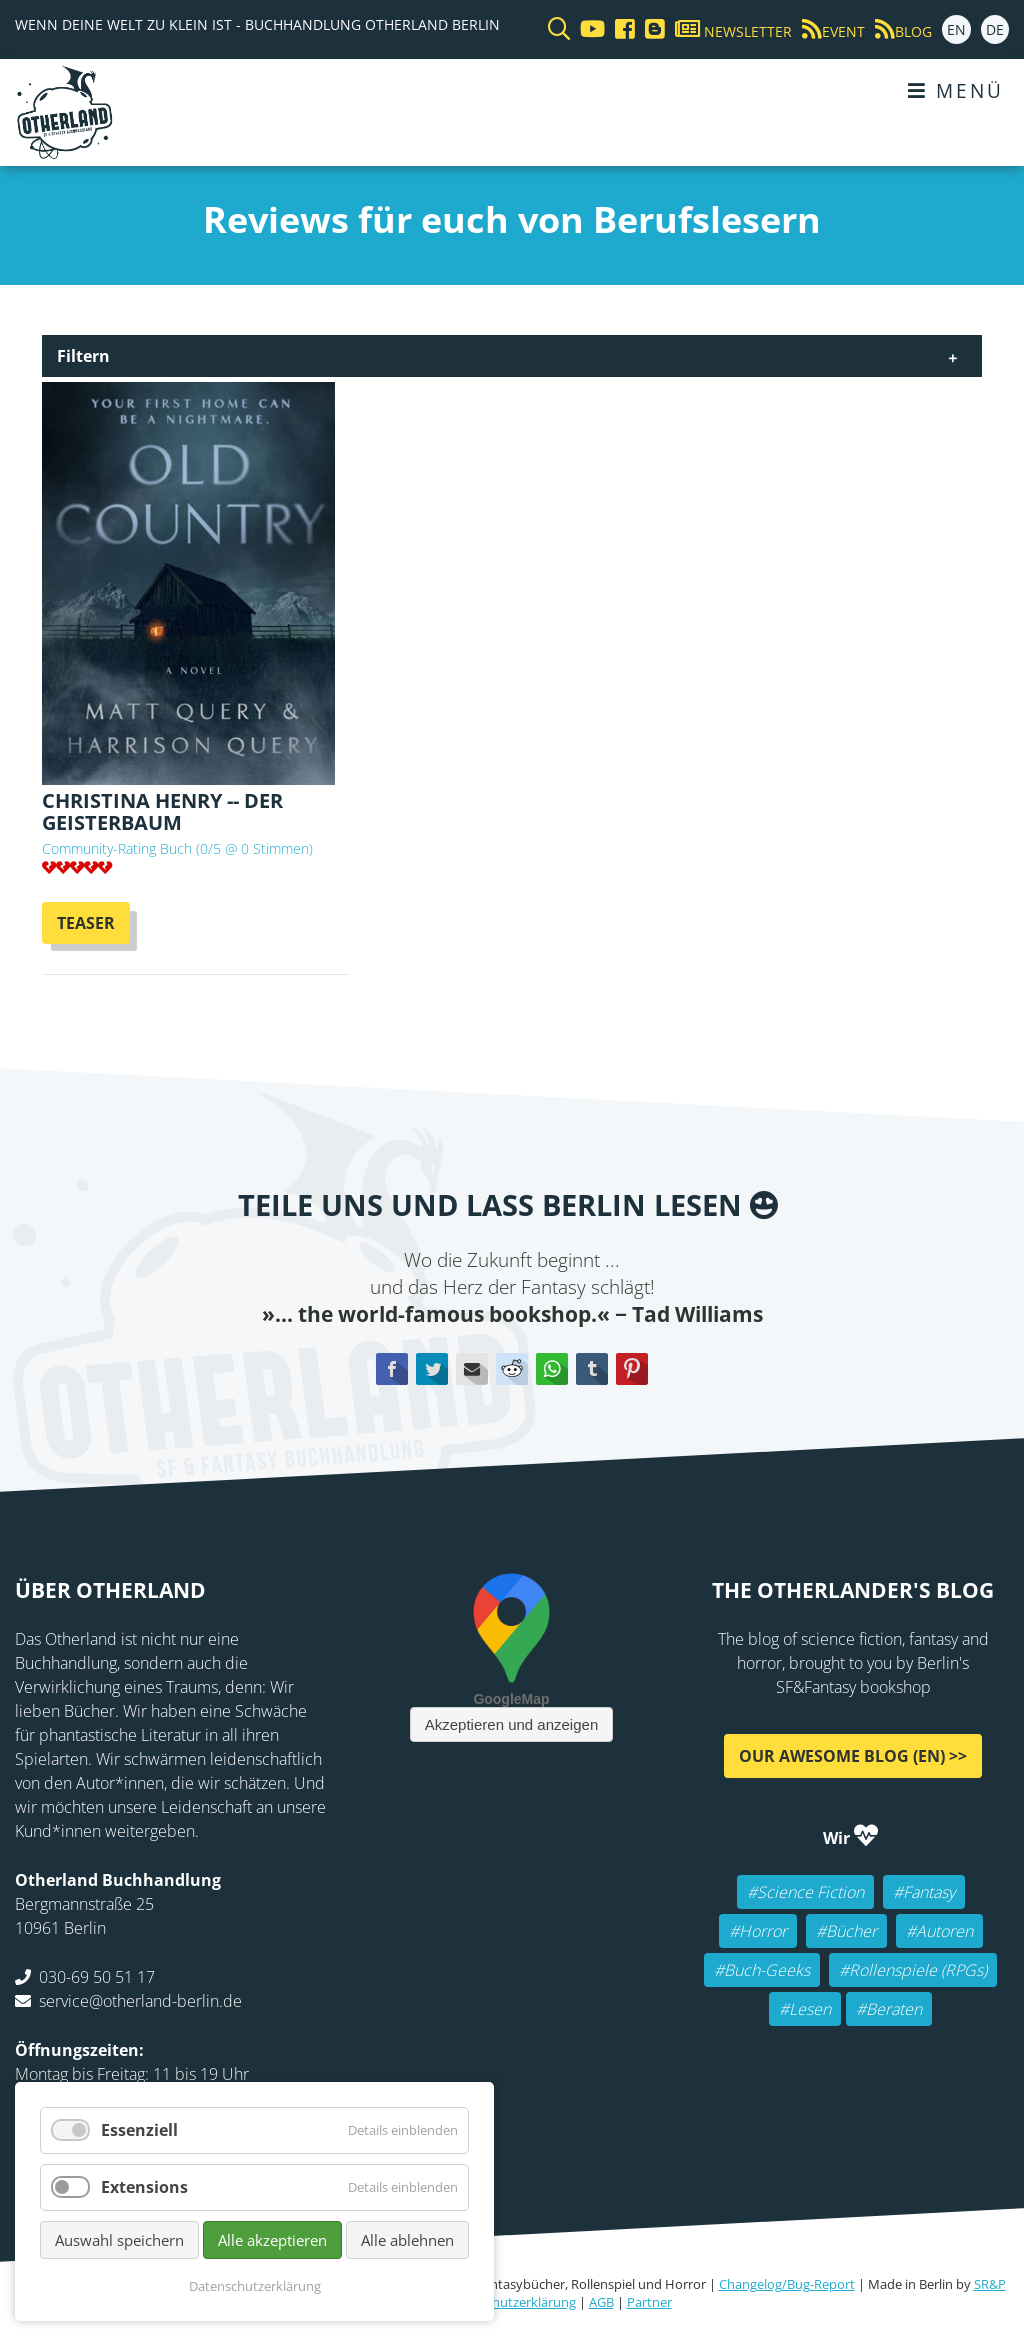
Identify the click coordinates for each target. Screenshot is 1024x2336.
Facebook (392, 1369)
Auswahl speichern (119, 2240)
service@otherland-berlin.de (140, 2001)
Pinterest (632, 1369)
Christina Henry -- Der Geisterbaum (162, 811)
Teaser (86, 923)
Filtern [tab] (83, 356)
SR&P (990, 2284)
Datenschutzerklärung (510, 2302)
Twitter (432, 1369)
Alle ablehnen (407, 2240)
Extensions (144, 2187)
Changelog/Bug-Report (787, 2284)
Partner (649, 2302)
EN (956, 29)
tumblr (592, 1369)
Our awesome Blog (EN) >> (853, 1756)
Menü (956, 90)
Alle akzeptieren (272, 2240)
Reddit (512, 1369)
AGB (601, 2302)
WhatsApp (552, 1369)
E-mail (472, 1369)
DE (995, 29)
